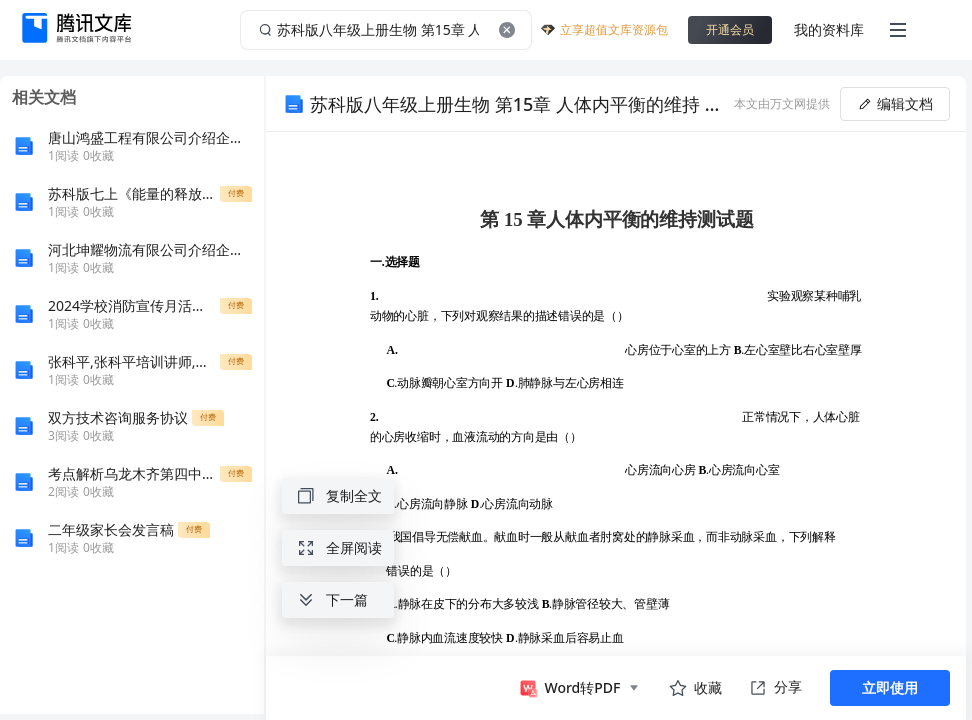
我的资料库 (829, 29)
